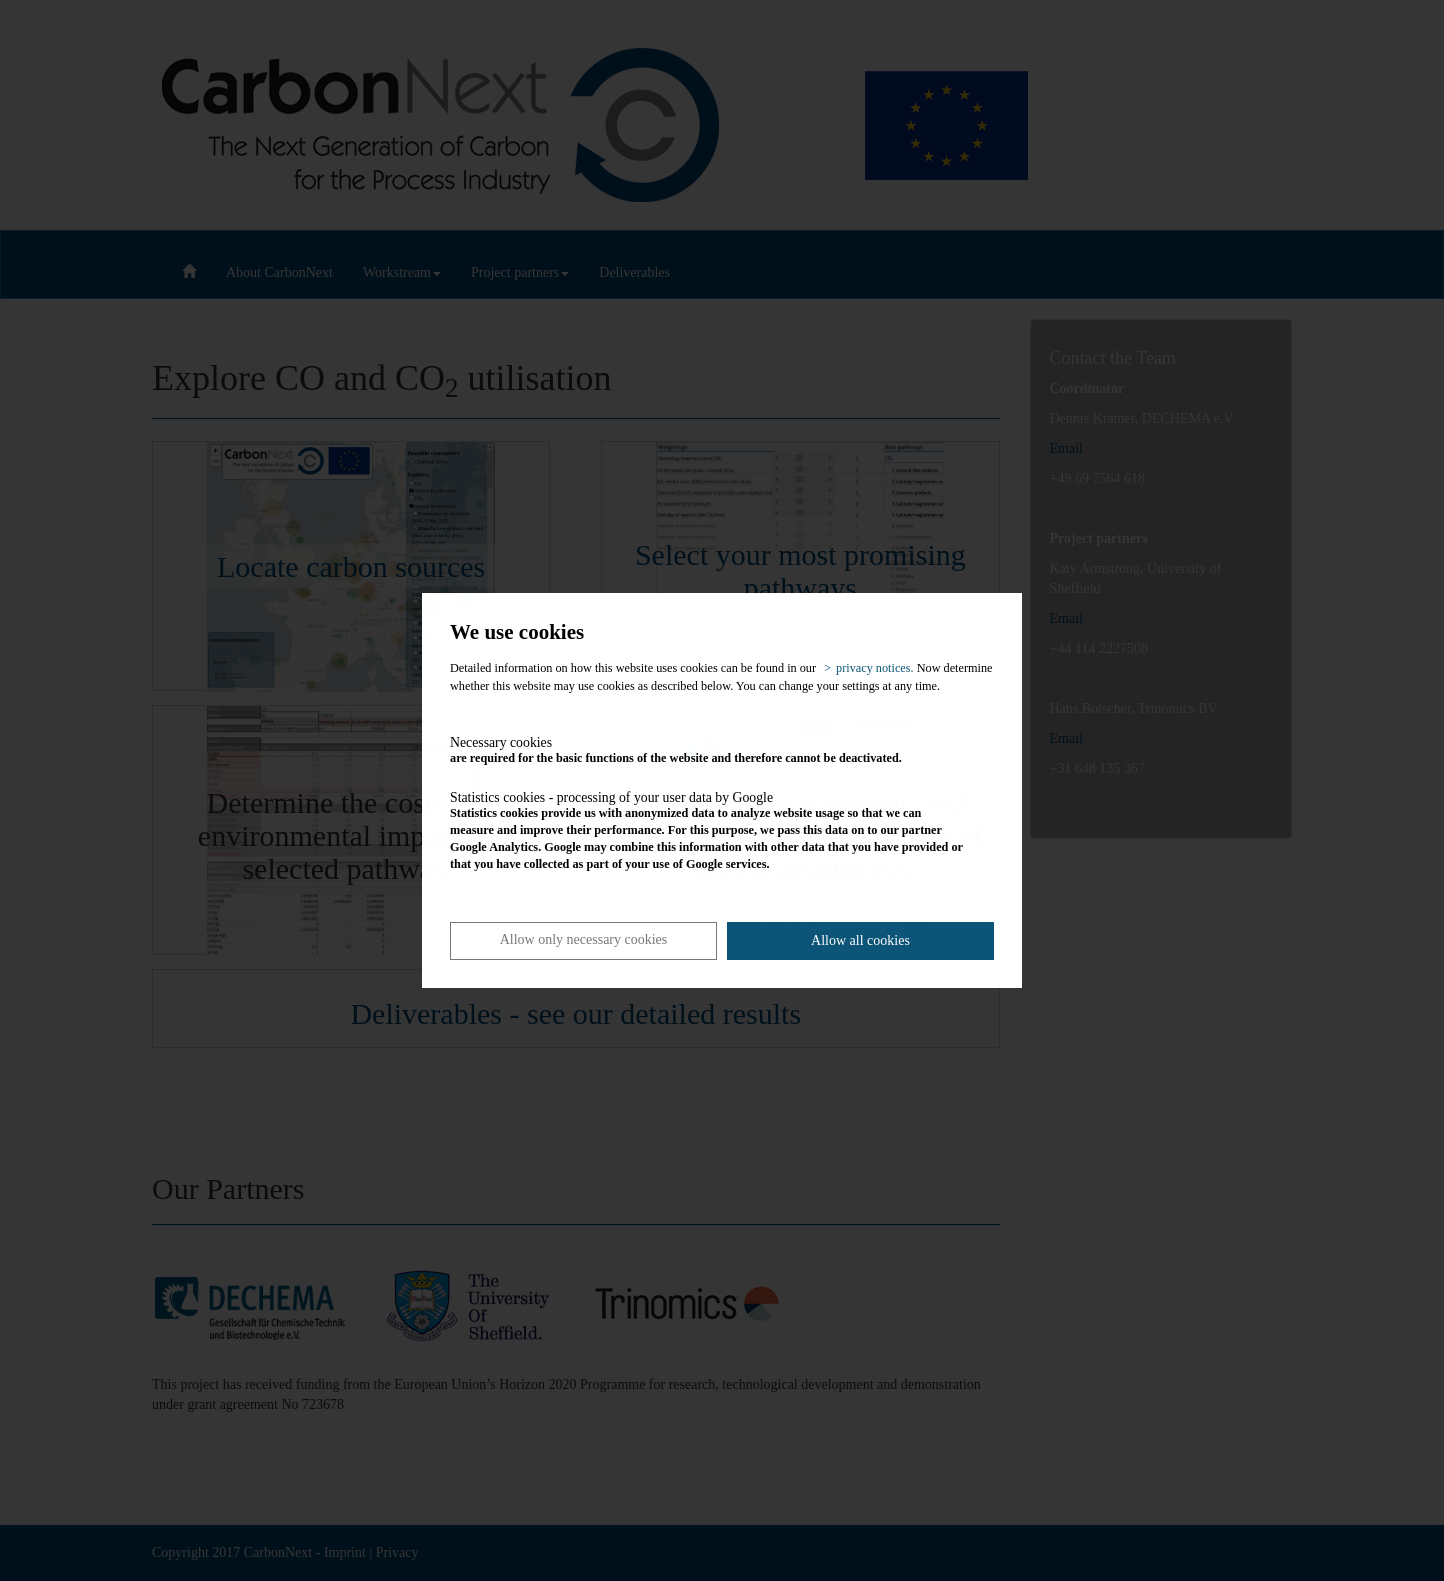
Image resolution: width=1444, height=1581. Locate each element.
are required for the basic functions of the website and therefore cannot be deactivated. (708, 750)
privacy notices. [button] (875, 668)
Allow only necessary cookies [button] (584, 939)
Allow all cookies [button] (860, 940)
